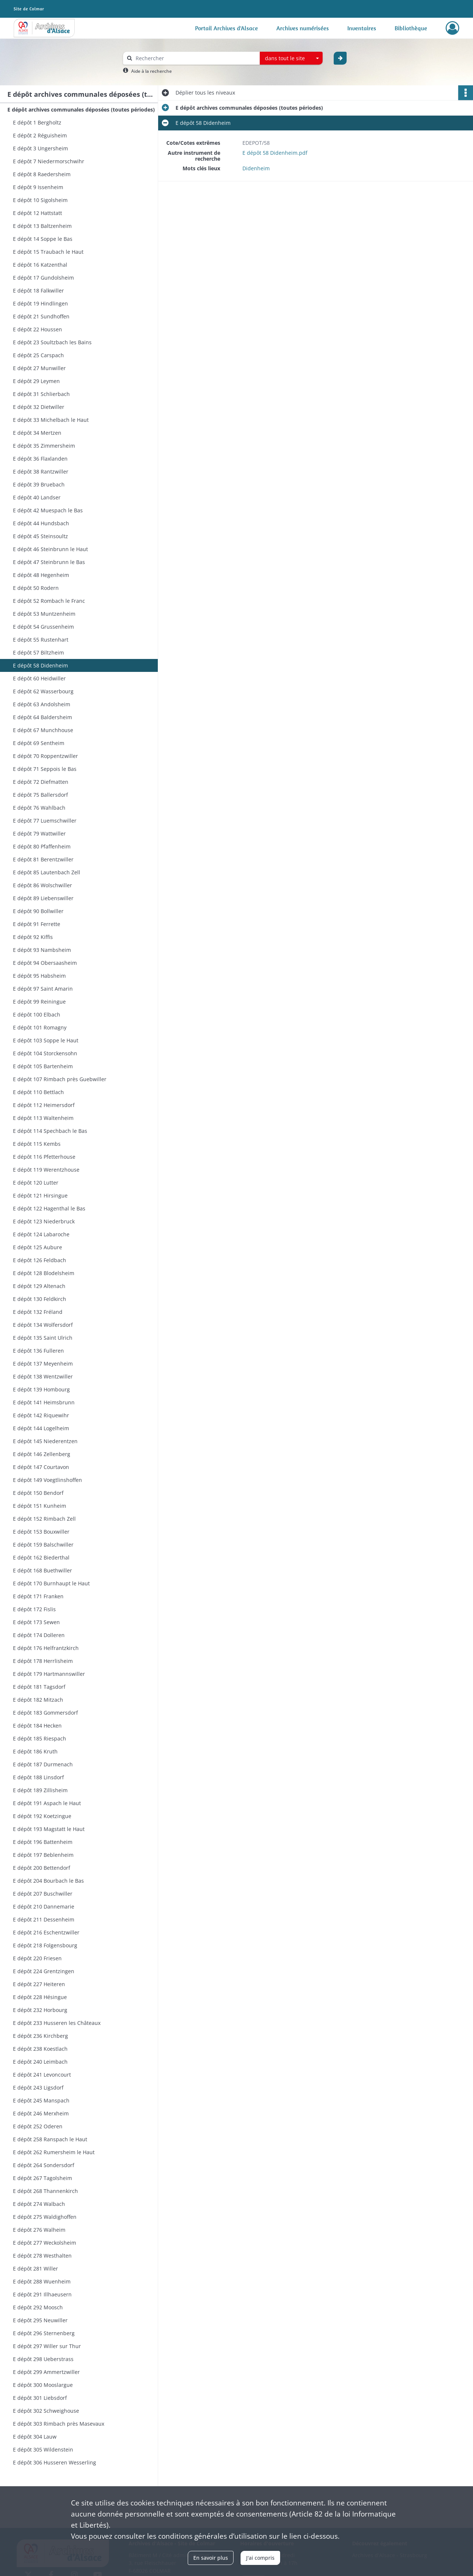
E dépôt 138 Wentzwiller (43, 1376)
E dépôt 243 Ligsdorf (38, 2087)
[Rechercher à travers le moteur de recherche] (195, 58)
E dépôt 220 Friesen (37, 1958)
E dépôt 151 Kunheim (39, 1505)
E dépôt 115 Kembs (37, 1143)
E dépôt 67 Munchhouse (43, 730)
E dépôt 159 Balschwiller (43, 1544)
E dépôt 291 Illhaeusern (42, 2294)
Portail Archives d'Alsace (226, 28)
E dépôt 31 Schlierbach (41, 393)
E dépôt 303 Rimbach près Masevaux (58, 2423)
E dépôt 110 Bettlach (38, 1092)
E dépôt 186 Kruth (35, 1751)
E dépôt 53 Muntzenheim (44, 613)
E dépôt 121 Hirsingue (40, 1195)
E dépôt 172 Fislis (34, 1609)
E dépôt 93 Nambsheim (42, 949)
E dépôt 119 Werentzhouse (46, 1169)
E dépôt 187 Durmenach (43, 1764)
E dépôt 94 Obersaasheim (45, 962)
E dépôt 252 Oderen (37, 2126)
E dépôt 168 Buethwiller (42, 1570)
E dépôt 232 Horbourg (40, 2009)
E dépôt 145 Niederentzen (45, 1441)
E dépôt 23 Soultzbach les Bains (52, 342)
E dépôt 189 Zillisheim (40, 1790)
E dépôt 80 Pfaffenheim (42, 846)
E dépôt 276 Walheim (39, 2229)
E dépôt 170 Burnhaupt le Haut (51, 1583)
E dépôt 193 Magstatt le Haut (49, 1828)
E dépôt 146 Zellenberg (41, 1454)
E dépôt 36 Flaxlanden (40, 458)
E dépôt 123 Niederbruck (44, 1221)
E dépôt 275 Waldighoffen (44, 2216)
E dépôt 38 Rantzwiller (40, 471)
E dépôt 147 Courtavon (41, 1466)
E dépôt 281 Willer (35, 2268)
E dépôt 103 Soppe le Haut (45, 1040)
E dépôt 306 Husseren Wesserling (54, 2462)
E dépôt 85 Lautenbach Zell (46, 872)
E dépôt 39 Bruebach (39, 484)
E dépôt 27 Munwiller (39, 368)
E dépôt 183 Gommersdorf (45, 1712)
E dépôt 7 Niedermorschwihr (48, 161)
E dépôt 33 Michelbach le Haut (51, 419)
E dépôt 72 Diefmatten (40, 781)
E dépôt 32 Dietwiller (38, 406)
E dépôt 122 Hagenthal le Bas (49, 1208)
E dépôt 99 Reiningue (39, 1001)
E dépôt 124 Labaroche (41, 1234)
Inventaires (361, 28)
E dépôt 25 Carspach (38, 355)
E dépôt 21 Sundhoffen (41, 316)
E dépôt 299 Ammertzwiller (46, 2371)
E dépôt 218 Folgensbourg (45, 1945)
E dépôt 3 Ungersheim (40, 148)
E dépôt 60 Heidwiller (39, 678)
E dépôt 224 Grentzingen (43, 1971)
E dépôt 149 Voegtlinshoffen (47, 1479)
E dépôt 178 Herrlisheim (43, 1660)
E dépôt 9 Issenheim (38, 187)
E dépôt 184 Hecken (37, 1725)
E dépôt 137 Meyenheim (43, 1363)
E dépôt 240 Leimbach (40, 2061)
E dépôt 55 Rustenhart (40, 639)
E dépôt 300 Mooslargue (43, 2384)
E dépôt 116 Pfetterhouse (44, 1156)
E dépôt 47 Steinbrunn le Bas (49, 562)
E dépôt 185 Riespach (39, 1738)
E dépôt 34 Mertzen (37, 432)
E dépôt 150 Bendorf (38, 1492)
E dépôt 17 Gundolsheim (43, 277)
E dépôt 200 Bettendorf (41, 1867)
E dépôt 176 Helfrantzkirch (46, 1647)
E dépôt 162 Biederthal (41, 1557)
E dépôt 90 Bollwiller (38, 911)
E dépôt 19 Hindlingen (40, 303)
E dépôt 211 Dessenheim (43, 1919)
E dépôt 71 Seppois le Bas (44, 768)
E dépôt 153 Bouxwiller (41, 1531)
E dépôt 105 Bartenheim (43, 1066)
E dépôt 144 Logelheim (41, 1428)
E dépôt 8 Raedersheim (42, 174)
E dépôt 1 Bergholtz (37, 122)
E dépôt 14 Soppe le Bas (42, 238)
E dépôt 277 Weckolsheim (44, 2242)
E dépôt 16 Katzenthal (40, 264)
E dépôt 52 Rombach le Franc (49, 600)
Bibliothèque (411, 28)
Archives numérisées (302, 28)
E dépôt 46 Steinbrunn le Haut (50, 549)
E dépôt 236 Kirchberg (40, 2035)
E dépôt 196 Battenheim (42, 1841)
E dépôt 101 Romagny (40, 1027)
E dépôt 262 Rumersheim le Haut (54, 2152)
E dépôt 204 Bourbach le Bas (48, 1880)
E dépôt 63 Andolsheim (41, 704)
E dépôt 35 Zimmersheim (44, 445)
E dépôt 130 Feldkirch (39, 1298)
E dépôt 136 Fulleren (38, 1350)
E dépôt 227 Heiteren (39, 1984)
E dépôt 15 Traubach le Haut (48, 251)
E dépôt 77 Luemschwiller (44, 820)
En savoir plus (210, 2557)
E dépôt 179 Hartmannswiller (49, 1673)
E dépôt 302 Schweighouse (46, 2410)
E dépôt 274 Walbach (39, 2203)
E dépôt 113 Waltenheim (43, 1117)
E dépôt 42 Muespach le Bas (48, 510)
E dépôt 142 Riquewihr (41, 1415)
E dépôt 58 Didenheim (40, 665)
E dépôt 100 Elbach (36, 1014)
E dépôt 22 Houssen (37, 329)
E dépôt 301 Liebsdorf (40, 2397)
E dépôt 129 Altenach (39, 1285)
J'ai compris (260, 2557)
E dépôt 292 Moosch (38, 2307)
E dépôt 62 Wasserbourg (43, 691)
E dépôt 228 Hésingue (40, 1997)
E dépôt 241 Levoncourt (42, 2074)
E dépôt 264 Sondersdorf (43, 2165)
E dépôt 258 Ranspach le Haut (50, 2139)
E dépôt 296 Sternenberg (44, 2333)
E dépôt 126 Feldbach (39, 1260)
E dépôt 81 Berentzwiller (43, 859)
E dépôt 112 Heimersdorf (44, 1104)
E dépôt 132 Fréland (37, 1311)
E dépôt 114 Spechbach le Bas (50, 1130)
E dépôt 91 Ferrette (36, 923)
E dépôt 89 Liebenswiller (43, 898)
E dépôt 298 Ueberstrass (43, 2359)
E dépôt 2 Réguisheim (40, 135)
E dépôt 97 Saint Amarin (43, 988)
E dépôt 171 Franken (38, 1596)
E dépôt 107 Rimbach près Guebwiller (59, 1079)
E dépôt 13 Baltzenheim (42, 225)
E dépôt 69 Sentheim (38, 743)
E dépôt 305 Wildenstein (43, 2449)
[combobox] (291, 58)
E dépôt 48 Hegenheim (41, 574)
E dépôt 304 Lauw (35, 2436)
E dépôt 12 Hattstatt (37, 212)
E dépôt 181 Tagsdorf (39, 1686)
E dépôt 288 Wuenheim (42, 2281)
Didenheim (256, 168)
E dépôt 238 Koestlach (40, 2048)
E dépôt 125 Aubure (37, 1247)
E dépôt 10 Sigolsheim (40, 200)
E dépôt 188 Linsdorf (38, 1777)
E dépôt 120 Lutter (35, 1182)
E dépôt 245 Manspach (41, 2100)
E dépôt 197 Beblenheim (43, 1854)
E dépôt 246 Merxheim (41, 2113)
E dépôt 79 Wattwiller (39, 833)
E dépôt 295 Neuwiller (40, 2320)
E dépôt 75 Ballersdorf (40, 794)
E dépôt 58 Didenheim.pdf (274, 152)
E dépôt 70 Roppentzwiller (45, 755)
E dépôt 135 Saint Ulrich (42, 1337)
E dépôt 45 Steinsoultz (40, 536)
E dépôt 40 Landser (37, 497)
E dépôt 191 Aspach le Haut (47, 1803)
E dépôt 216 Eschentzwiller (46, 1932)
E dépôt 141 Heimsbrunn (44, 1402)
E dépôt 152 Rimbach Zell (44, 1518)
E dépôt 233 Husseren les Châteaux (57, 2022)
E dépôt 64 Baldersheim (42, 717)
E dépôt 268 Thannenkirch (45, 2190)
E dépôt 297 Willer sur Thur (47, 2346)
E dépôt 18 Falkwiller (38, 290)
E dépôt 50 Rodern (36, 587)
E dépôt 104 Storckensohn (45, 1053)
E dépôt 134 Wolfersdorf (43, 1324)
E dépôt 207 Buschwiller (42, 1893)
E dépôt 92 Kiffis (33, 936)
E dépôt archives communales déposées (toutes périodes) (81, 109)
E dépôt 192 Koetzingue (42, 1816)
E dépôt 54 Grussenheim (43, 626)
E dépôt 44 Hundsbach (41, 523)
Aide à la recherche (151, 71)
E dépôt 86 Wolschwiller (42, 885)
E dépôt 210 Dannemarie (43, 1906)
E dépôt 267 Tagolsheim (42, 2178)
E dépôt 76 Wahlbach (39, 807)
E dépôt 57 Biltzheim (38, 652)
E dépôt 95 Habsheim (39, 975)
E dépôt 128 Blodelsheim (43, 1273)
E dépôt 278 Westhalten (42, 2255)
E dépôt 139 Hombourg (41, 1389)
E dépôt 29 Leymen (36, 381)
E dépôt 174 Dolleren (39, 1635)
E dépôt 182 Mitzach (38, 1699)
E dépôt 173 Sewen (36, 1622)
